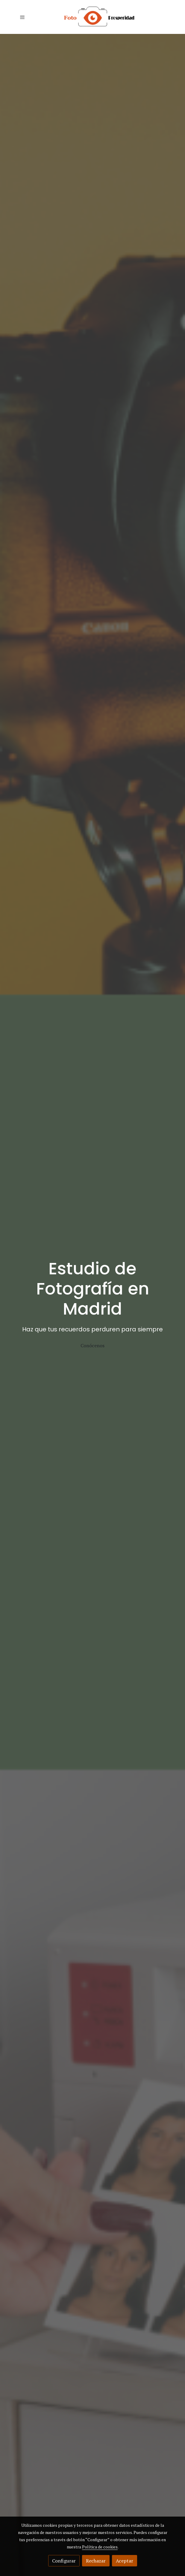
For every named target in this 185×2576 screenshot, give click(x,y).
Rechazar (96, 2560)
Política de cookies (100, 2547)
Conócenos (92, 1345)
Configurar (64, 2560)
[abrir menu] (22, 17)
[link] (92, 17)
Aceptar (124, 2560)
